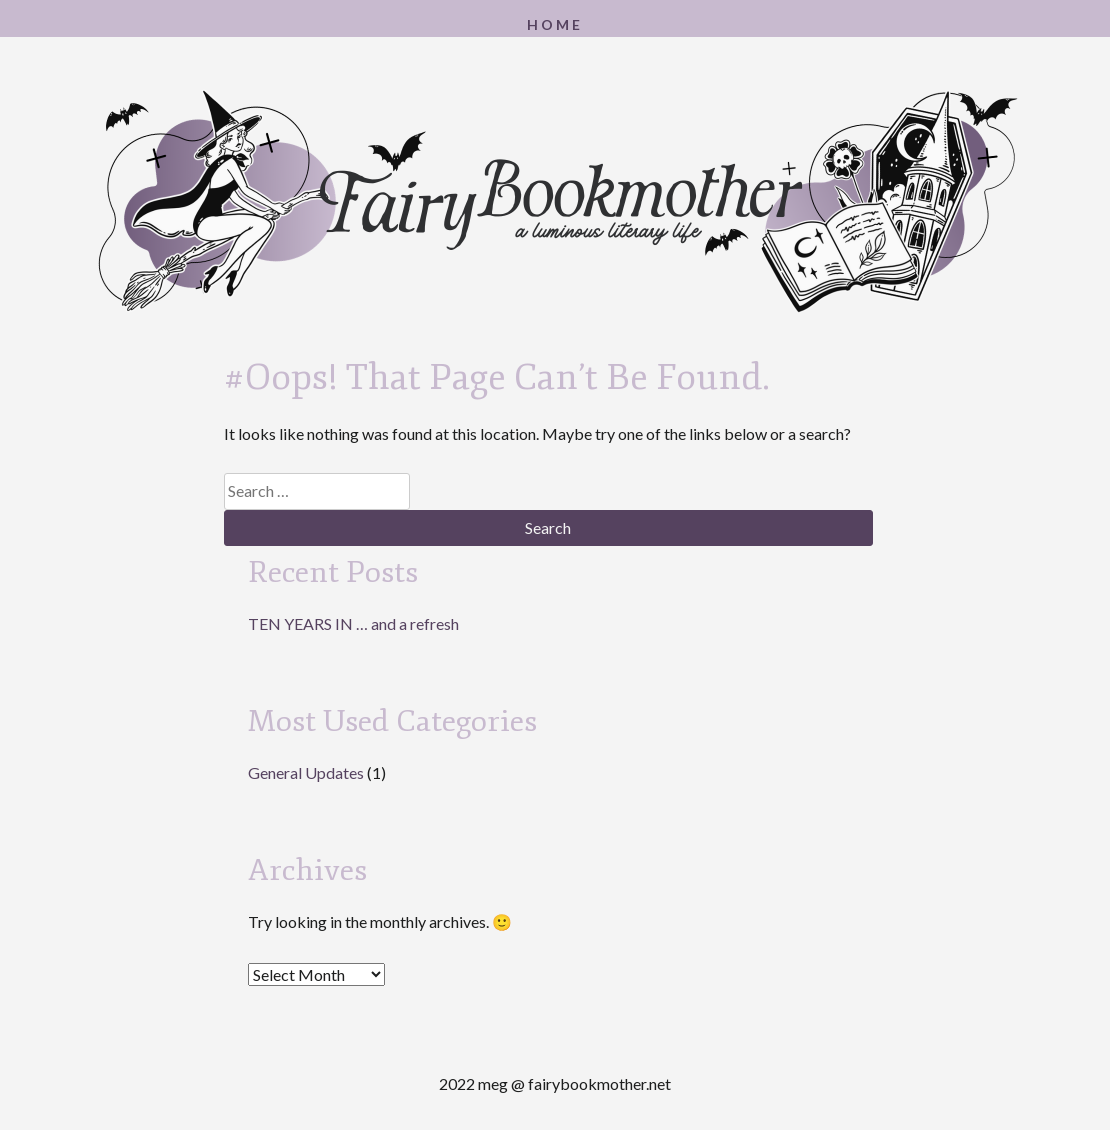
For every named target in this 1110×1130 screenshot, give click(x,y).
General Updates (306, 772)
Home (555, 24)
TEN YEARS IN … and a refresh (353, 623)
